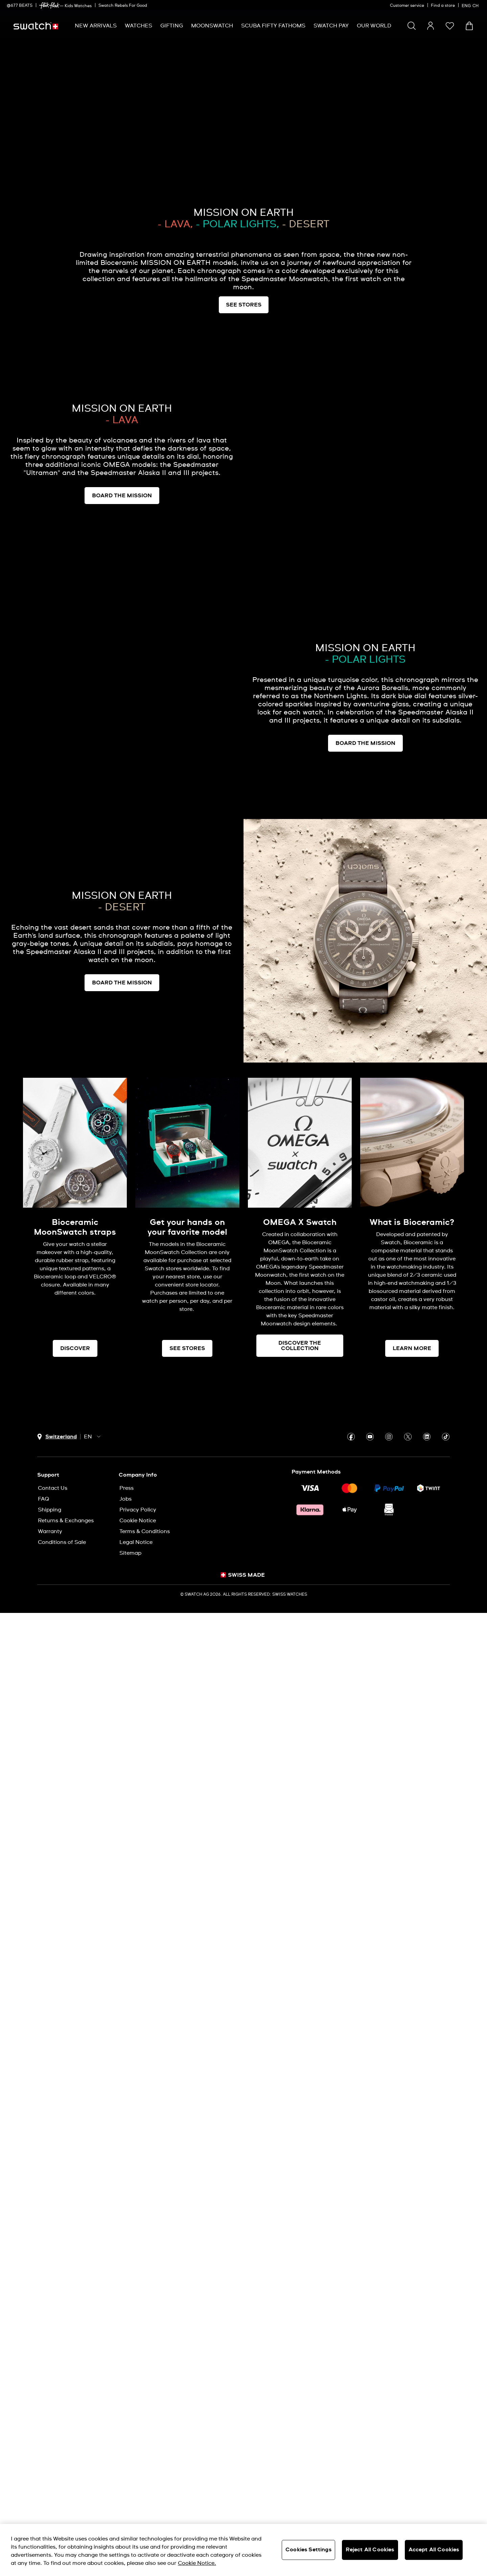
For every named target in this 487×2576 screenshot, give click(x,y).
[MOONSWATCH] (212, 25)
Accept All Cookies (434, 2549)
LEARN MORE (412, 1348)
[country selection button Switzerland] (57, 1436)
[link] (49, 5)
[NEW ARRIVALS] (96, 25)
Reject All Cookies (370, 2549)
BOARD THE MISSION (122, 495)
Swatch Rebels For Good (122, 6)
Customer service (407, 6)
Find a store (443, 6)
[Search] (412, 26)
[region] (243, 2550)
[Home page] (36, 26)
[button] (449, 25)
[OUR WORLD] (374, 25)
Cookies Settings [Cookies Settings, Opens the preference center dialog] (308, 2549)
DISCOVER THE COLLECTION (299, 1345)
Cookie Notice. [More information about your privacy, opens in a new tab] (197, 2563)
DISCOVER (75, 1348)
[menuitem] (96, 26)
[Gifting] (171, 25)
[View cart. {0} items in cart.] (469, 26)
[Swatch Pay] (331, 25)
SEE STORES (187, 1348)
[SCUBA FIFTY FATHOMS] (273, 25)
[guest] (430, 26)
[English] (471, 5)
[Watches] (138, 25)
